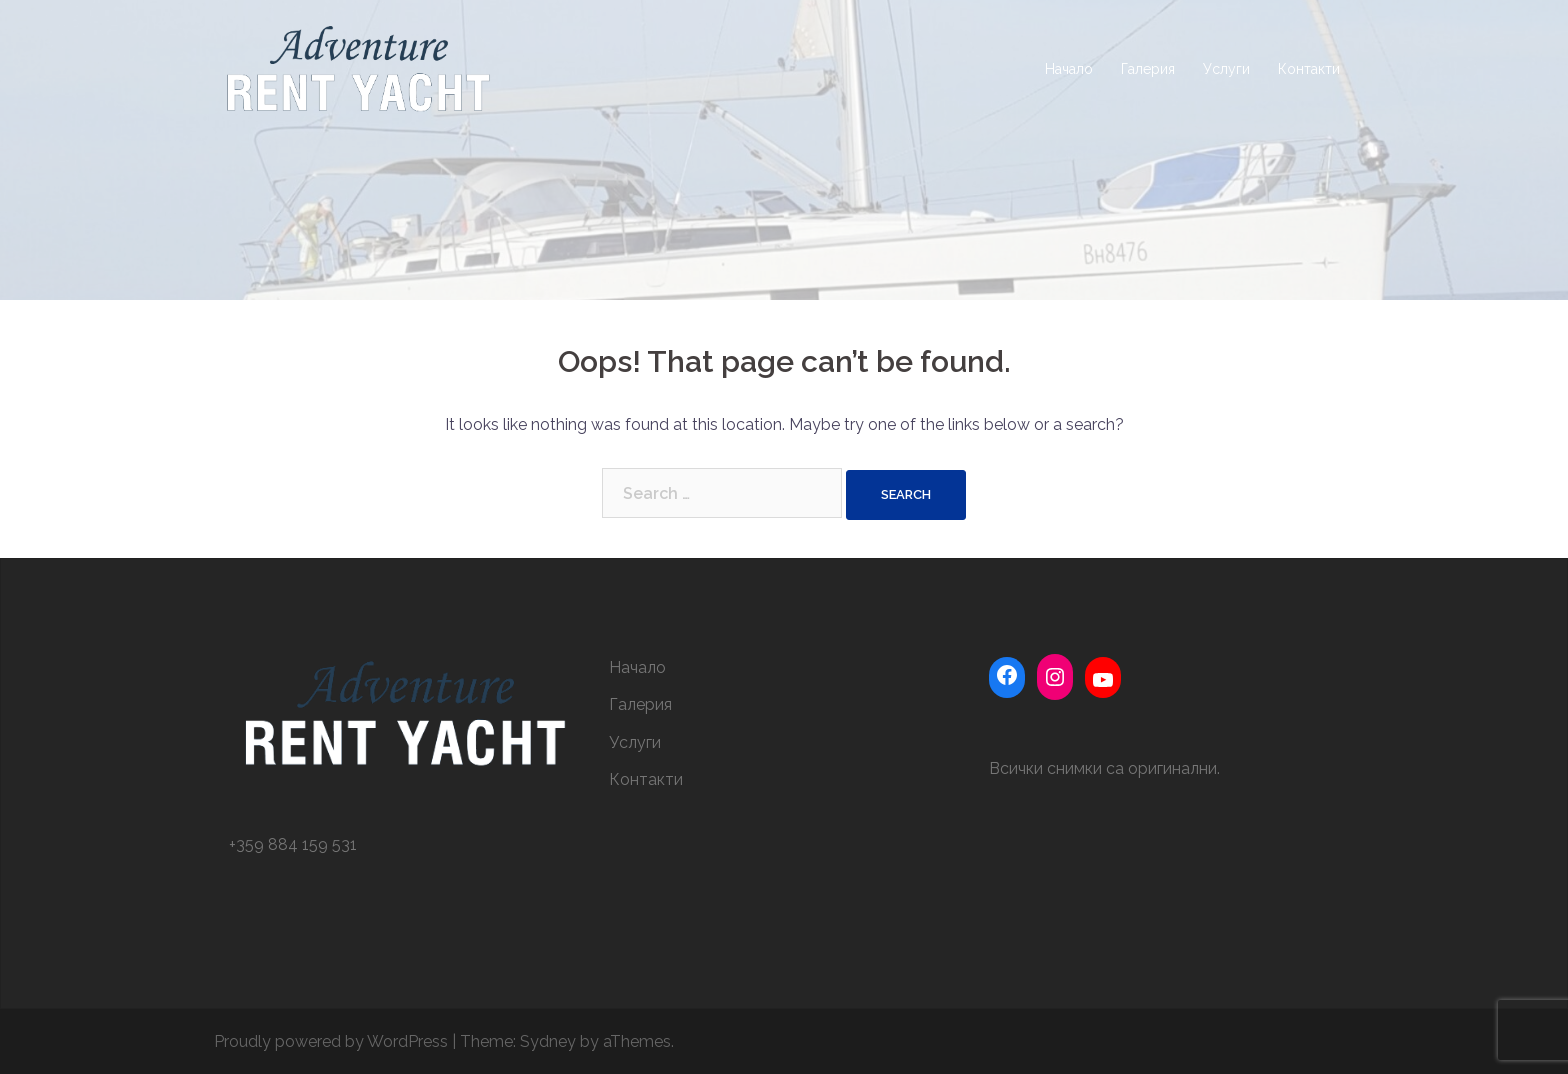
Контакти (1309, 69)
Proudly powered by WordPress (331, 1041)
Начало (1069, 69)
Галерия (1148, 69)
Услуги (1226, 69)
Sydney (548, 1041)
